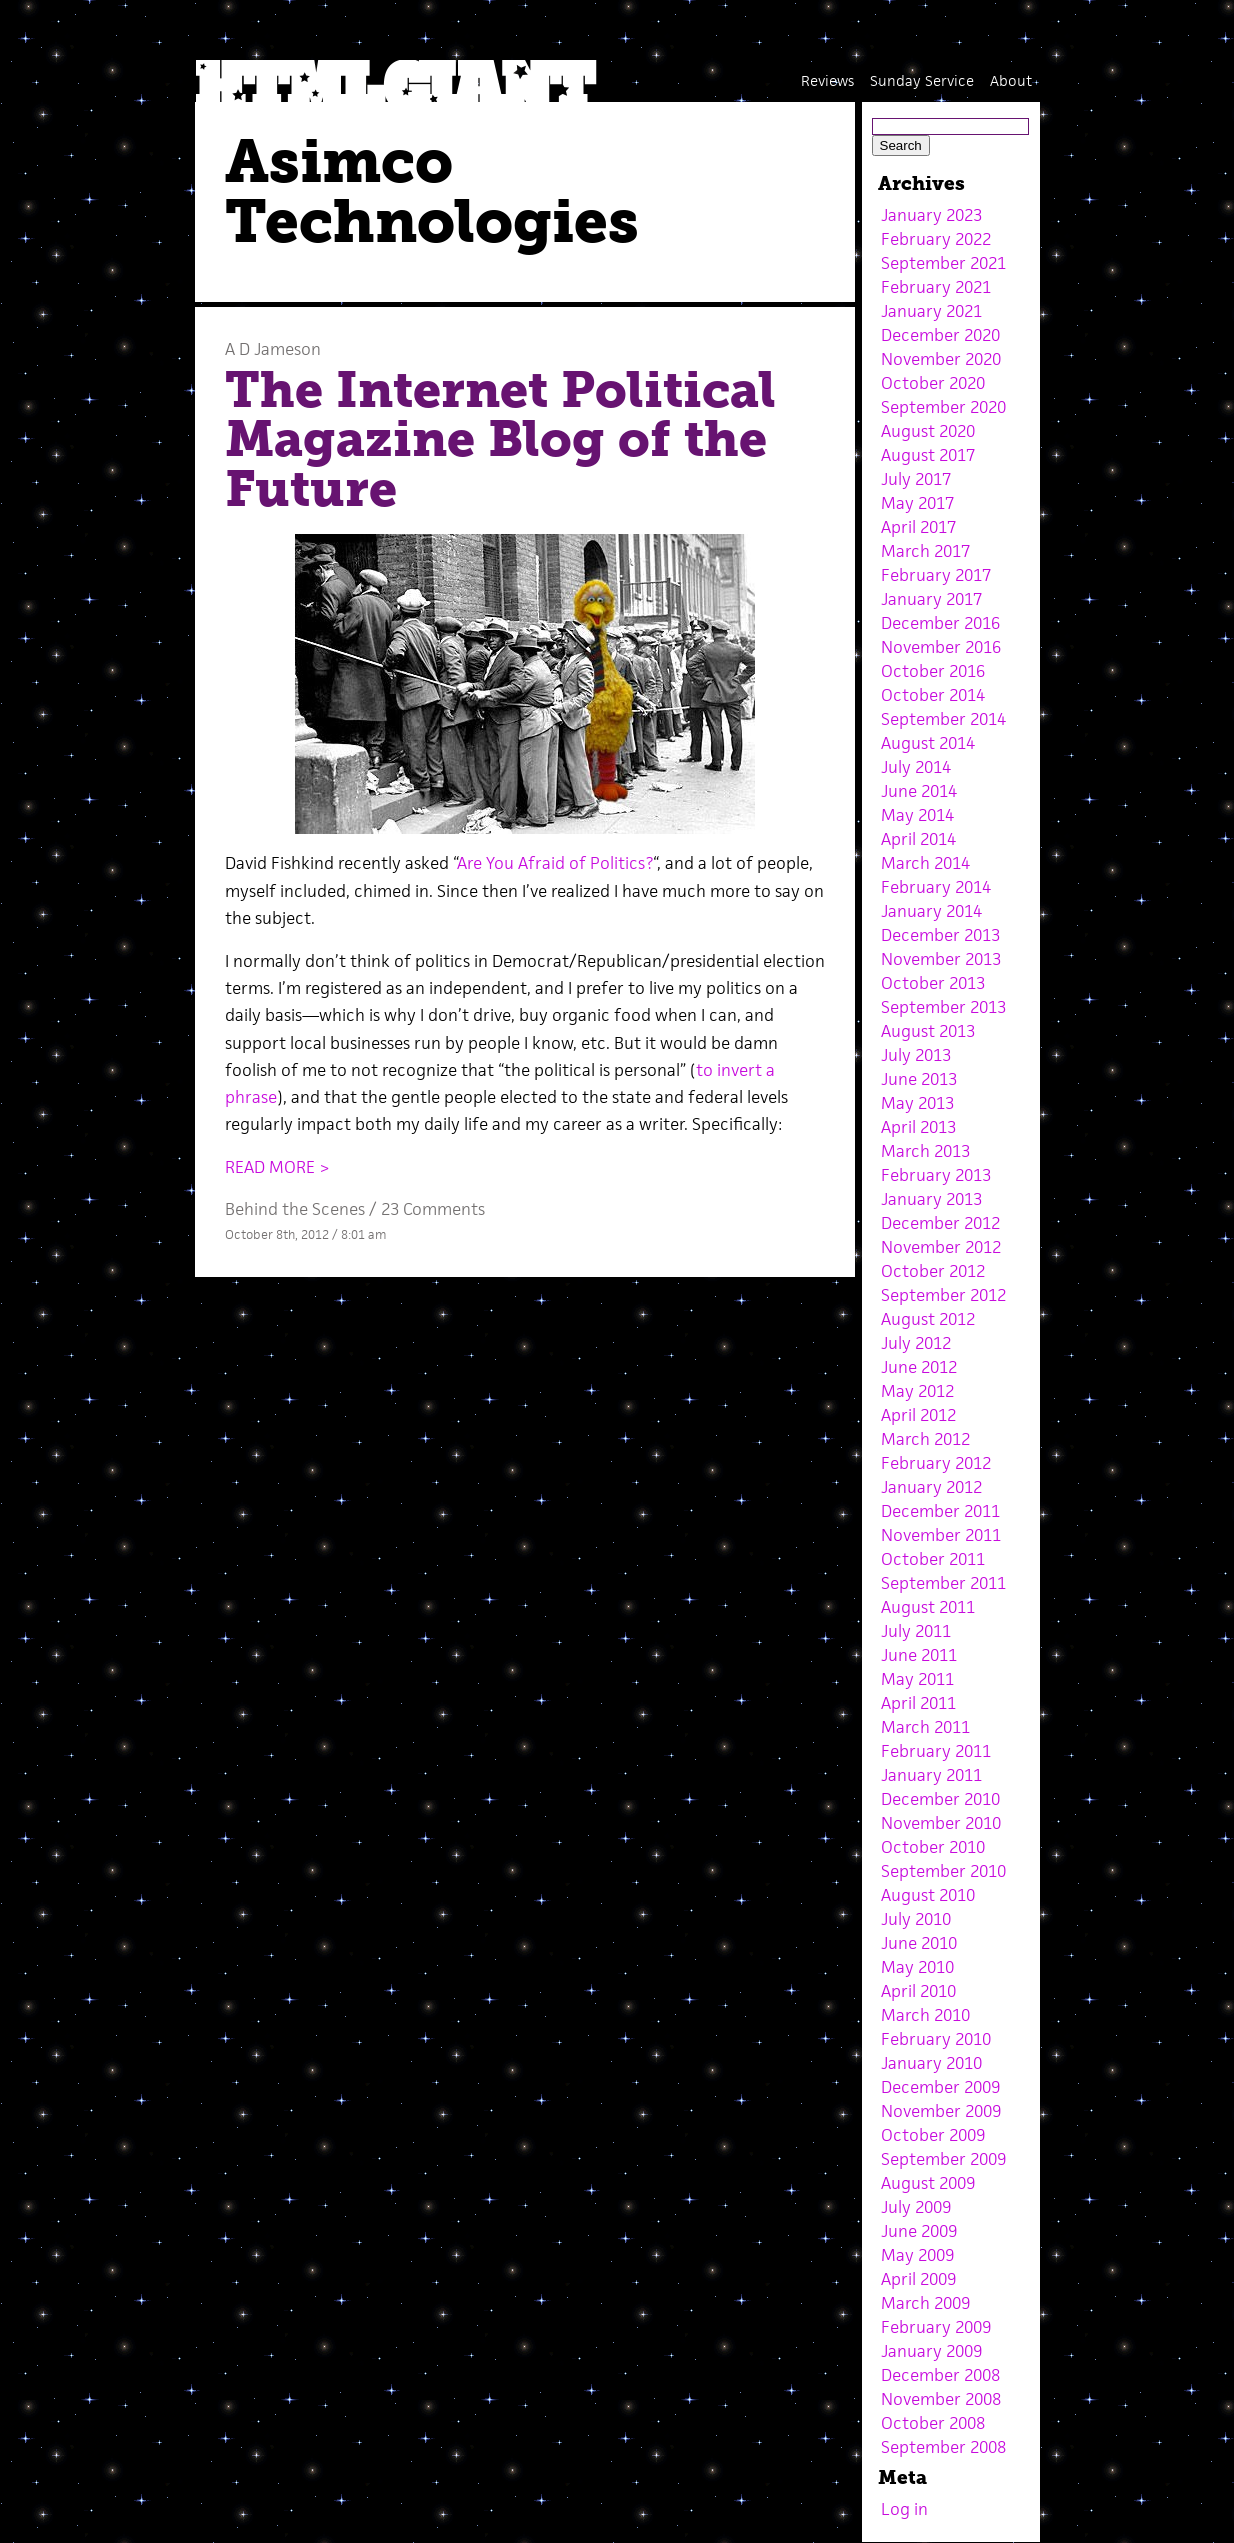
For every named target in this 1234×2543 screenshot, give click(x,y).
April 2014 (918, 839)
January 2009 (931, 2351)
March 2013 (925, 1151)
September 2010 (943, 1871)
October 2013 (933, 983)
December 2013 (940, 935)
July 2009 (916, 2207)
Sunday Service (922, 80)
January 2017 (931, 599)
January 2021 (931, 311)
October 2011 (933, 1559)
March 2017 (925, 551)
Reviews (827, 80)
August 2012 (928, 1319)
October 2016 (933, 671)
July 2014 (916, 767)
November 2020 (941, 359)
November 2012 (941, 1247)
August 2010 (928, 1895)
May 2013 (917, 1103)
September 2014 (943, 719)
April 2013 (918, 1127)
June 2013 (919, 1079)
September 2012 (943, 1295)
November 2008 (941, 2399)
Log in (904, 2509)
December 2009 (940, 2087)
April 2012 (918, 1415)
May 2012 (917, 1391)
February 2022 (936, 239)
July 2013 (916, 1055)
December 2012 (940, 1223)
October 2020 (933, 383)
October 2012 (933, 1271)
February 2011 (936, 1751)
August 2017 (928, 455)
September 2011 (943, 1583)
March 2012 (925, 1439)
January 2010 (931, 2063)
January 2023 (931, 215)
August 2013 (928, 1031)
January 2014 (931, 911)
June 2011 (919, 1655)
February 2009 (936, 2327)
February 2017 (936, 575)
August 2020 (928, 431)
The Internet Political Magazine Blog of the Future (500, 439)
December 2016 (940, 623)
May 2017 (917, 503)
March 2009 (925, 2303)
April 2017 (918, 527)
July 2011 (916, 1631)
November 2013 (941, 959)
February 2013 (936, 1175)
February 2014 (936, 887)
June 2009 (919, 2231)
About (1011, 80)
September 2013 (943, 1007)
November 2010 (941, 1823)
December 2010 (940, 1799)
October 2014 (933, 695)
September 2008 (943, 2447)
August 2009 (928, 2183)
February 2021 (936, 287)
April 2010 (918, 1991)
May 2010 (917, 1967)
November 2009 (941, 2111)
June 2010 (919, 1943)
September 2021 (943, 263)
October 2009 (933, 2135)
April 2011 (918, 1703)
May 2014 (917, 815)
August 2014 (928, 743)
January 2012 (931, 1487)
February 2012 (936, 1463)
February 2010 (936, 2039)
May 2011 (917, 1679)
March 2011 (925, 1727)
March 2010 (925, 2015)
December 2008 (940, 2375)
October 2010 (933, 1847)
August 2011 (928, 1607)
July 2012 (916, 1343)
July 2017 (916, 479)
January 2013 (931, 1199)
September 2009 (943, 2159)
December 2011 (940, 1511)
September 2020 (943, 407)
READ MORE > (277, 1167)
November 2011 (941, 1535)
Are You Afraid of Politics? (555, 863)
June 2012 (919, 1367)
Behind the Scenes (295, 1209)
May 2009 (917, 2255)
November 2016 (941, 647)
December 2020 (940, 335)
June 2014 (919, 791)
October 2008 (933, 2423)
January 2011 (931, 1775)
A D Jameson (273, 349)
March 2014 (925, 863)
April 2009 (918, 2279)
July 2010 (916, 1919)
